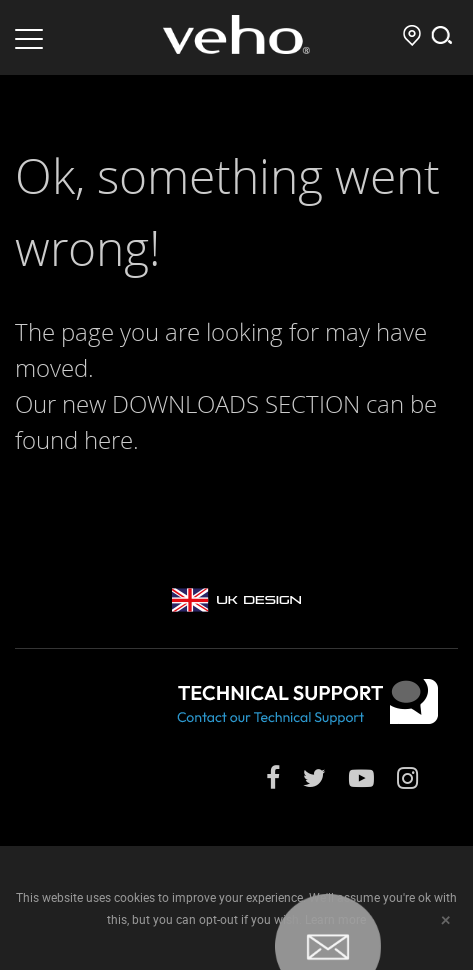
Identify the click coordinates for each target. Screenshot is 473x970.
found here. (77, 440)
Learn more (335, 919)
